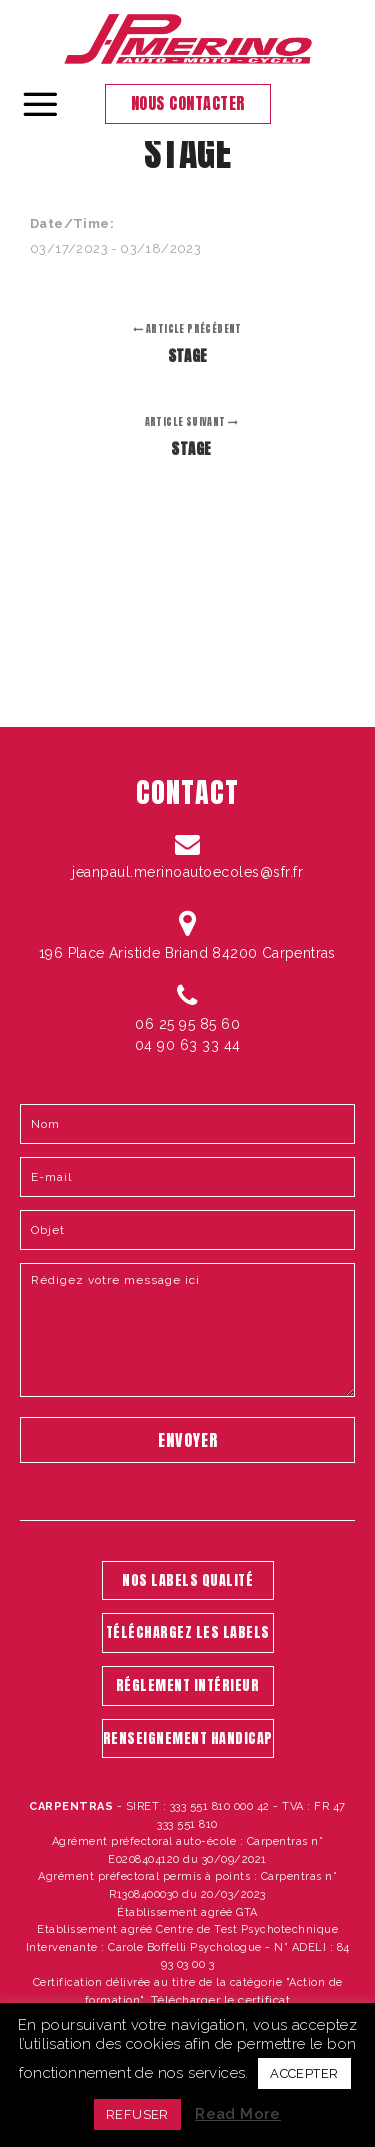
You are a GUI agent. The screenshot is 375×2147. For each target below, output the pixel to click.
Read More (238, 2114)
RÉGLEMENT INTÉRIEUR (188, 1685)
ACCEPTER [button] (304, 2073)
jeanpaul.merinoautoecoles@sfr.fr (187, 872)
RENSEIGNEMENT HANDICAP (188, 1738)
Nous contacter (188, 103)
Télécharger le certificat (221, 2000)
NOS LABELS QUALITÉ (187, 1580)
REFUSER (137, 2114)
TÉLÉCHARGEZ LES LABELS (188, 1632)
